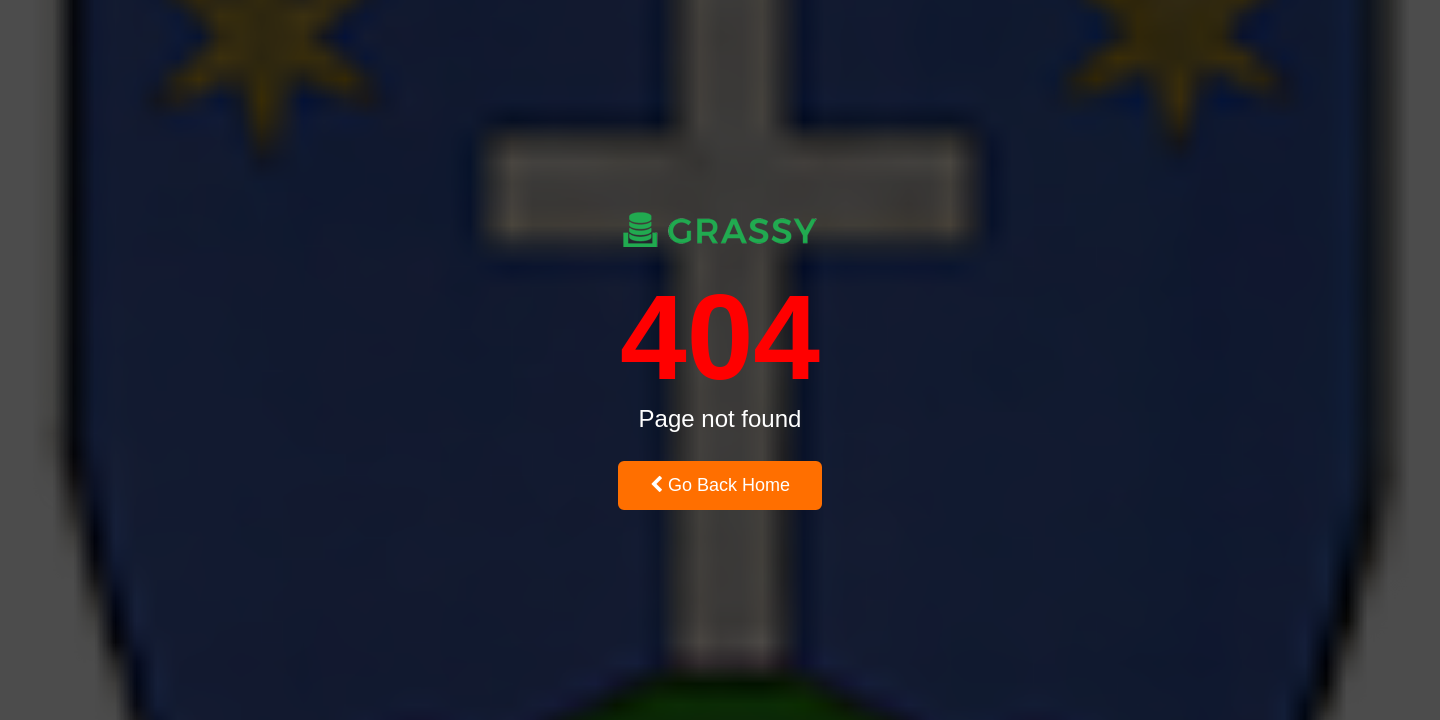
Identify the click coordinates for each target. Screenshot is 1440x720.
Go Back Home (720, 485)
